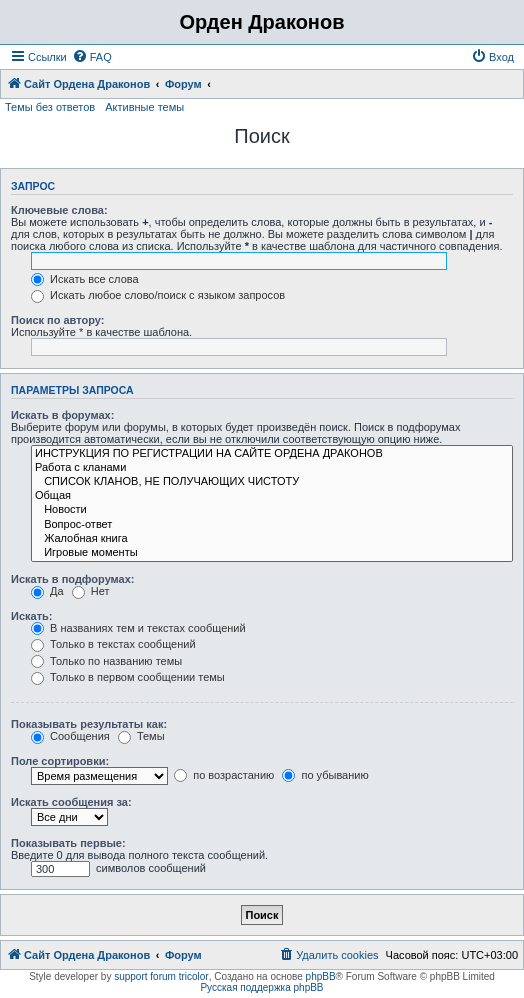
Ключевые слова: (59, 210)
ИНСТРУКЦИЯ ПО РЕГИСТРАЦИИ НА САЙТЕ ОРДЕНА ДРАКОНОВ (272, 454)
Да (47, 591)
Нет (91, 591)
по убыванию (325, 775)
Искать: (31, 616)
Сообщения (70, 736)
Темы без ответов (50, 107)
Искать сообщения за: (71, 802)
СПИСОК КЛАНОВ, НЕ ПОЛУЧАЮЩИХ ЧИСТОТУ (272, 482)
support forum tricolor (161, 976)
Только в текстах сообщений (113, 644)
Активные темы (144, 107)
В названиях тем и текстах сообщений (138, 628)
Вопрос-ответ (272, 525)
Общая (272, 496)
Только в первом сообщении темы (128, 677)
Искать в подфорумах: (73, 579)
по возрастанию (224, 775)
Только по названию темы (106, 661)
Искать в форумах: (62, 415)
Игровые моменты (272, 553)
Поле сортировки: (60, 761)
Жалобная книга (272, 539)
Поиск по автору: (57, 320)
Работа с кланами (272, 468)
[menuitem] (92, 57)
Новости (272, 510)
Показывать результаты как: (89, 724)
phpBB (321, 976)
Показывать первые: (68, 843)
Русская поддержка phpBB (261, 987)
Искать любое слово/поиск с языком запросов (158, 295)
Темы (141, 736)
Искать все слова (85, 279)
